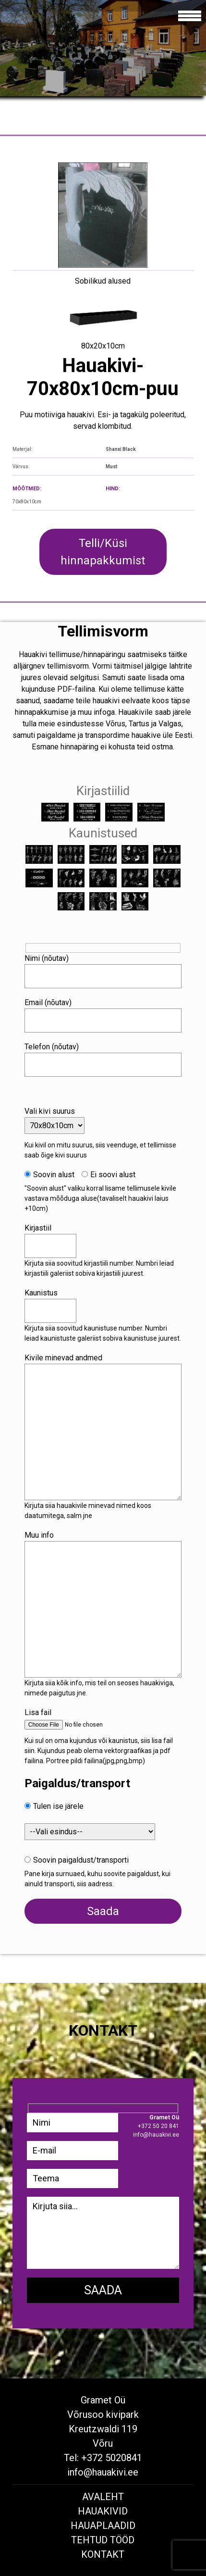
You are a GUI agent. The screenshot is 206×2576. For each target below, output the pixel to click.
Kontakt (102, 2554)
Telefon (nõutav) (51, 1046)
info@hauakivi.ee (102, 2472)
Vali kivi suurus (49, 1111)
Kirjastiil (37, 1227)
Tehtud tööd (102, 2540)
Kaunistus (41, 1292)
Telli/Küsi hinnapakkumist (103, 551)
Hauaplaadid (103, 2525)
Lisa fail (37, 1712)
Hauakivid (103, 2511)
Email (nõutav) (48, 1002)
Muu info (39, 1535)
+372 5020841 (111, 2458)
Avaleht (103, 2496)
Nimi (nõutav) (46, 958)
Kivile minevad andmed (63, 1357)
